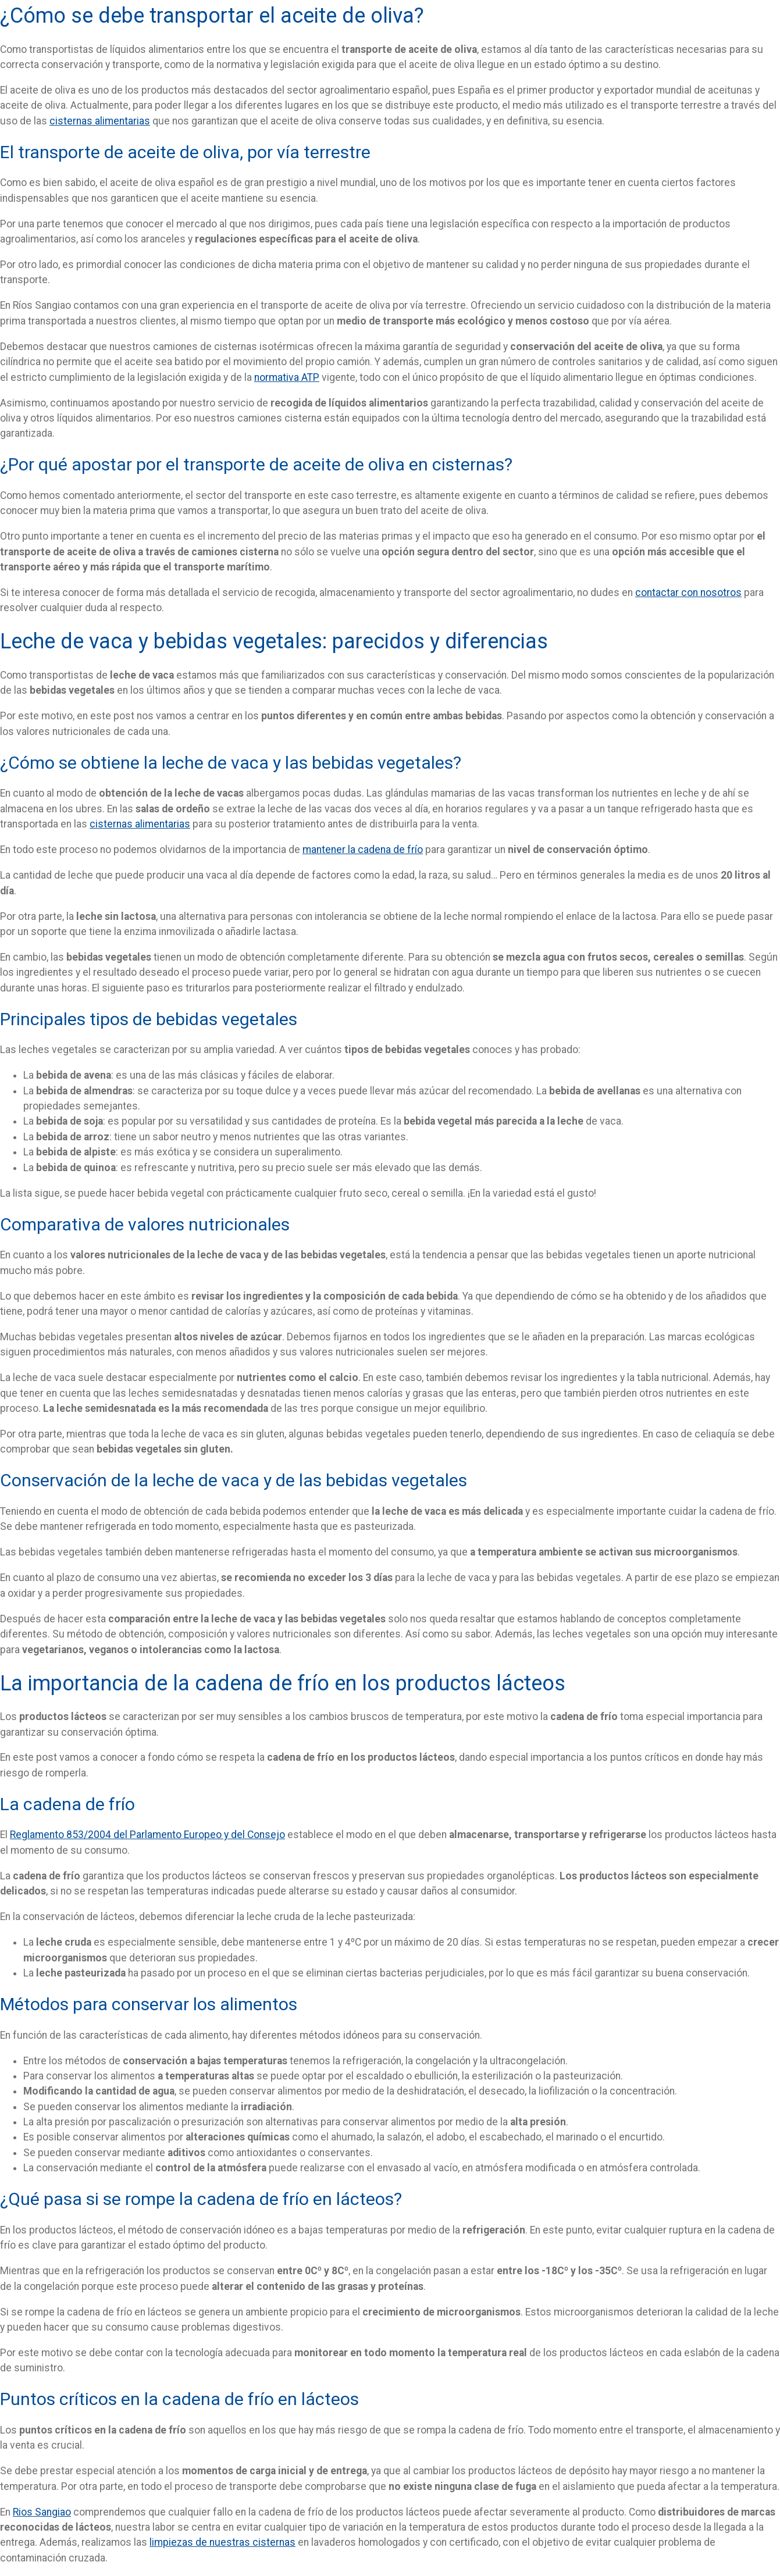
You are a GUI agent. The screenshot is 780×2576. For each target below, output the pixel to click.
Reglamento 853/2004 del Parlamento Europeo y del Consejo (147, 1834)
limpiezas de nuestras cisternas (222, 2542)
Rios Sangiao (42, 2512)
